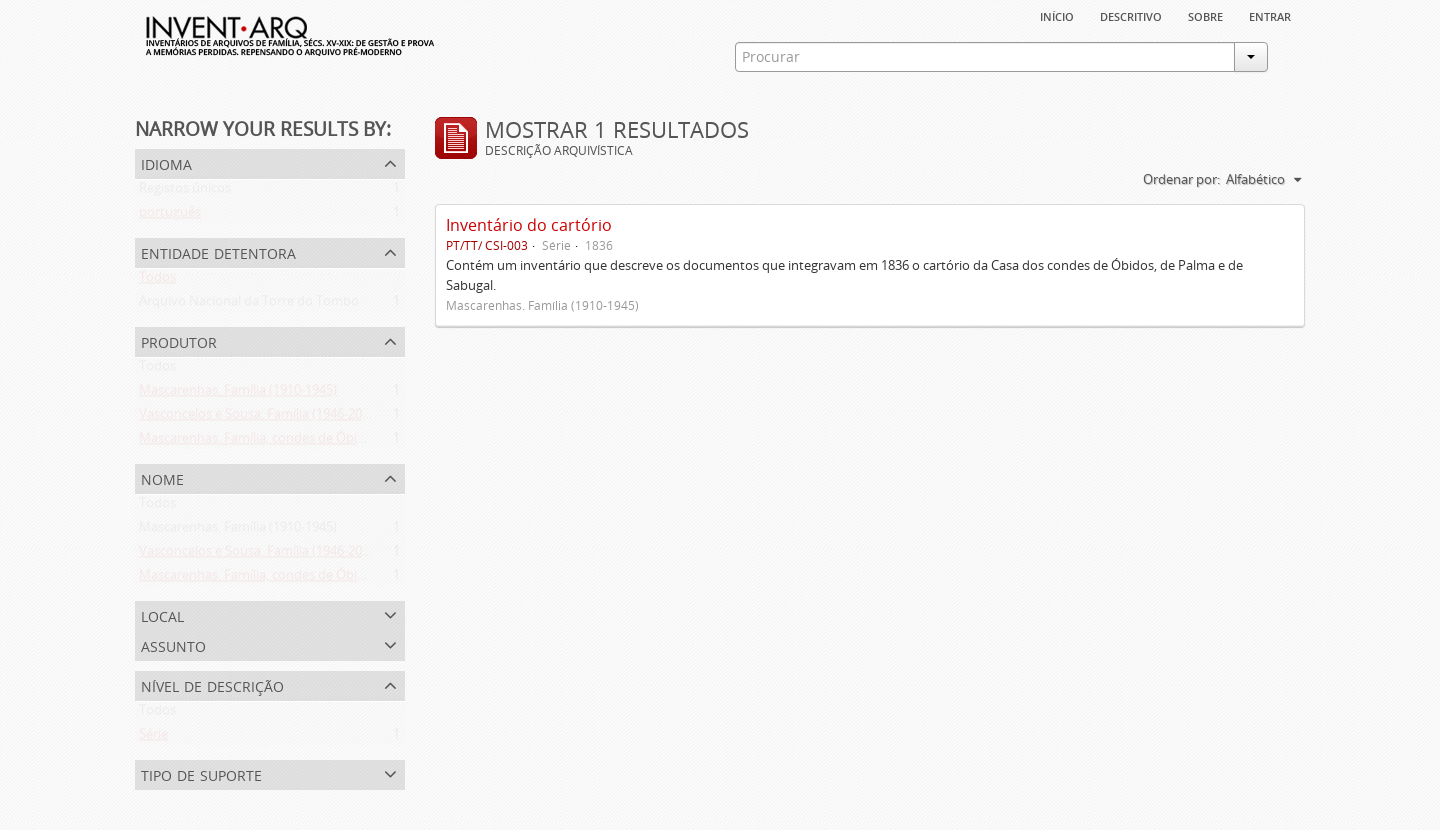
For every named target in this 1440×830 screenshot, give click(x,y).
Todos (157, 281)
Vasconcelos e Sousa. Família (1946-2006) (259, 418)
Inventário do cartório (529, 225)
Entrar (1270, 15)
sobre (1205, 15)
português (170, 216)
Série (153, 738)
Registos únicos (185, 192)
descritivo (1131, 15)
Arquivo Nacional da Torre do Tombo (249, 305)
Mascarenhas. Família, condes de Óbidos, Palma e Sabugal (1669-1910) (346, 442)
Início (1057, 15)
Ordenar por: (1181, 179)
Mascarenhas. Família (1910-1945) (238, 394)
